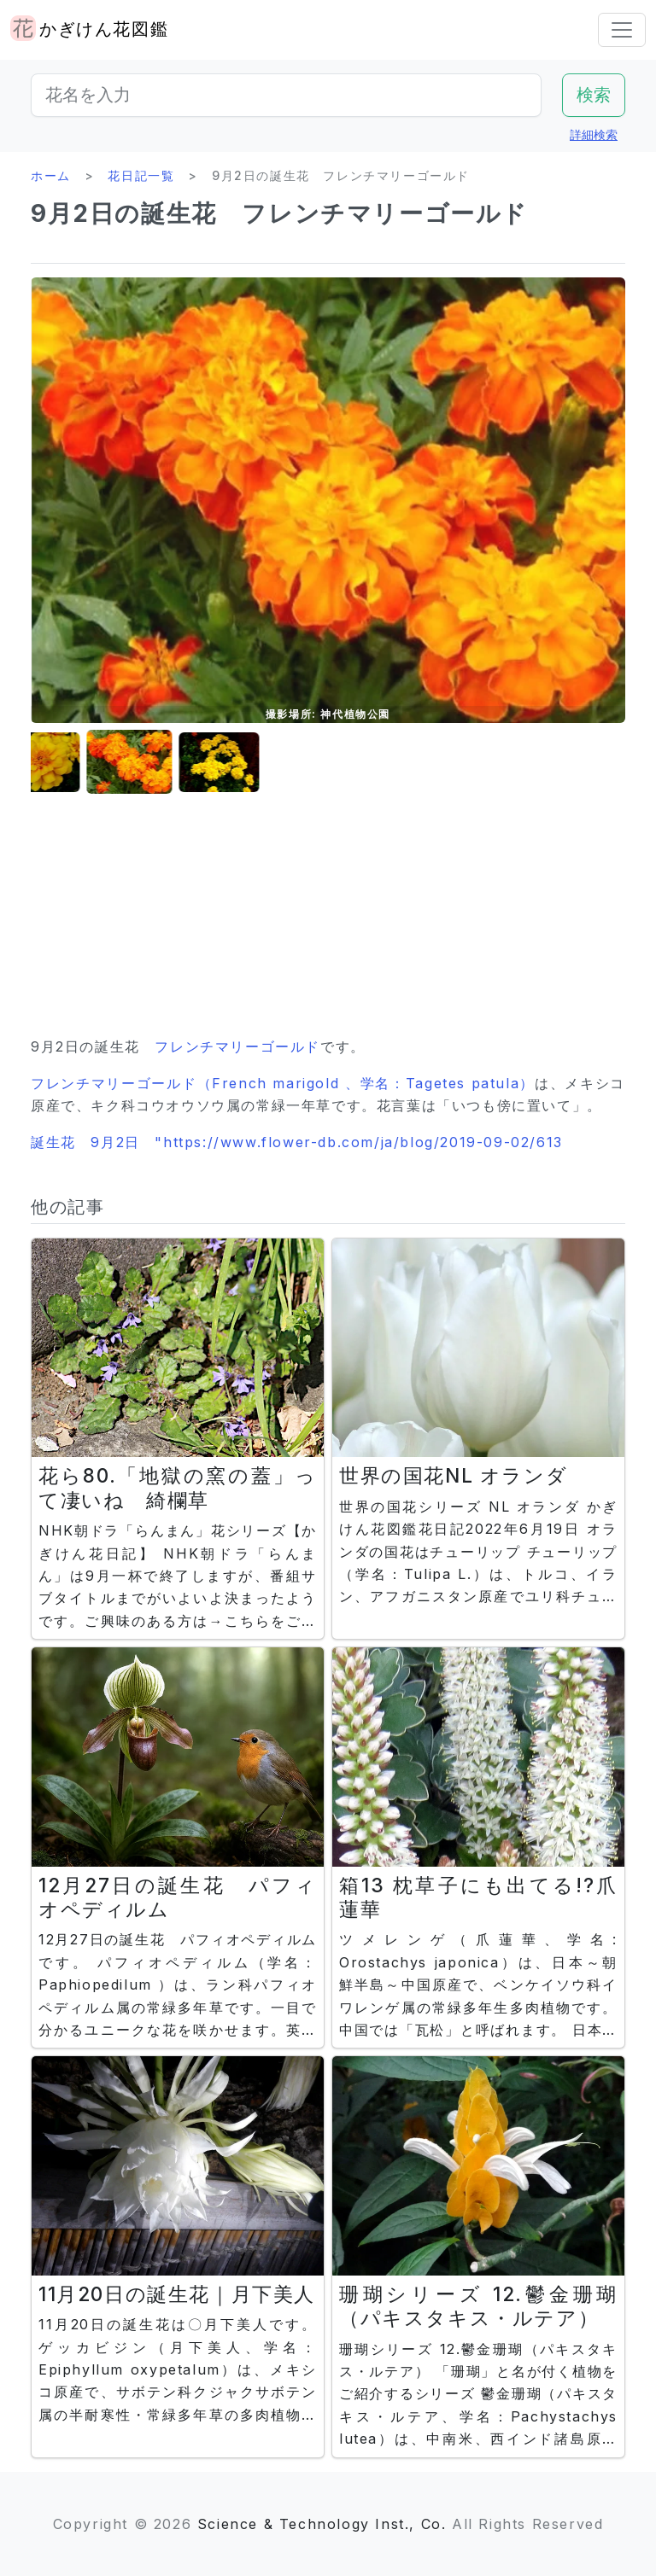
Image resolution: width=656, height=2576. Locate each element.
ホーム (51, 175)
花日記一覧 (141, 175)
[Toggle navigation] (622, 30)
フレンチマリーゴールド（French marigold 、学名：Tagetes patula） (283, 1083)
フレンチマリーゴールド (237, 1046)
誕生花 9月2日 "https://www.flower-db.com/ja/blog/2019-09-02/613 (297, 1142)
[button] (73, 763)
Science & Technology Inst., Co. (322, 2523)
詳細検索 (594, 134)
